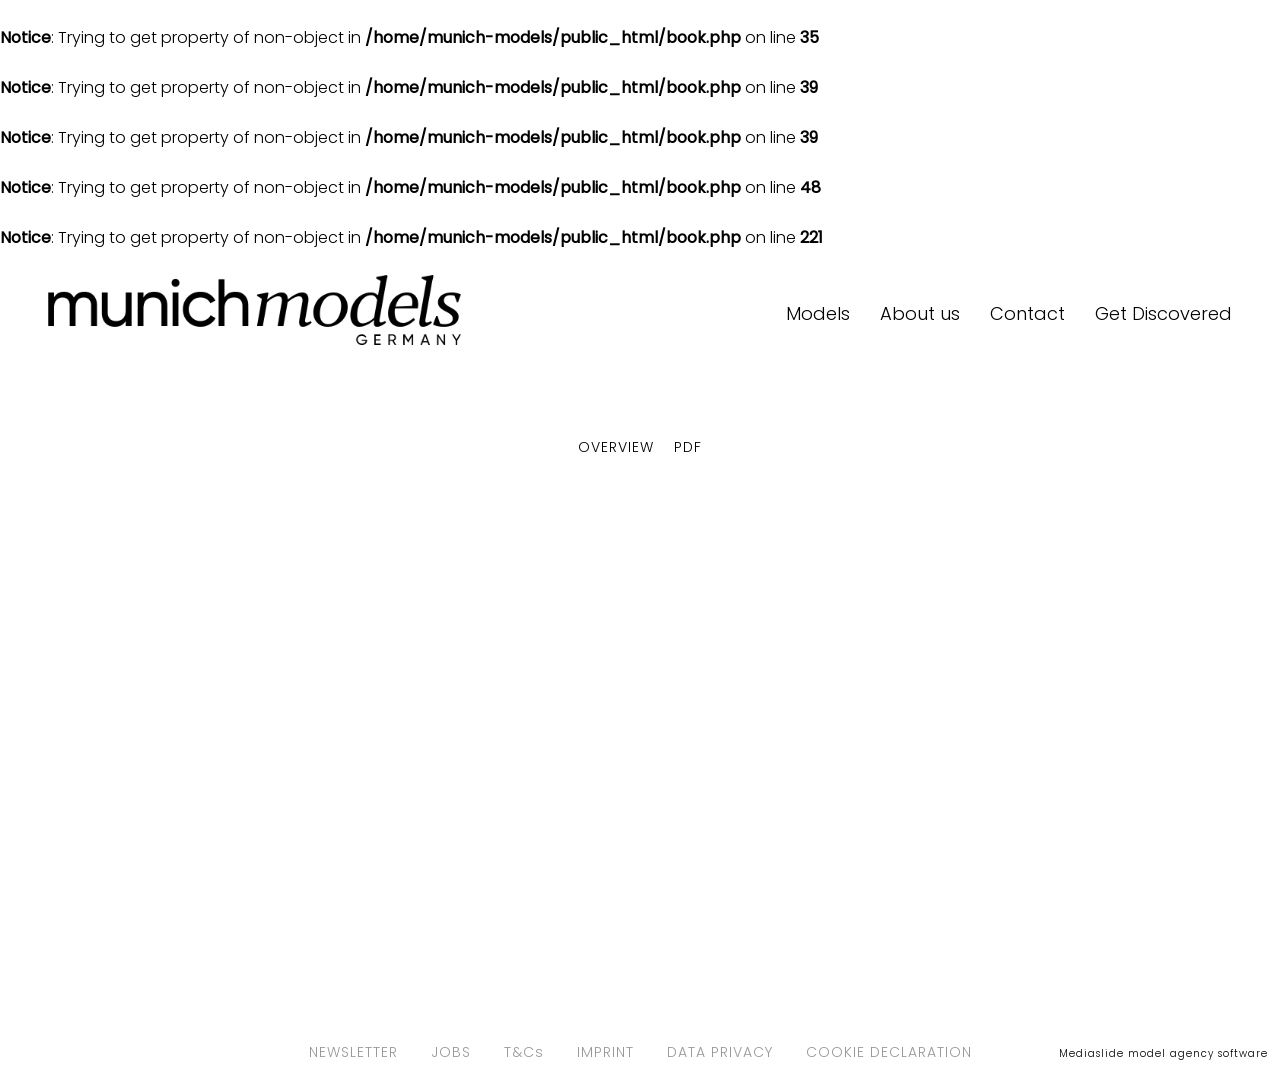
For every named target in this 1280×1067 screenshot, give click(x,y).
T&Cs (524, 1052)
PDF (688, 447)
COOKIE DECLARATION (889, 1052)
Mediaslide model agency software (1163, 1053)
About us (920, 313)
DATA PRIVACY (720, 1052)
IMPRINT (605, 1052)
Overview (616, 447)
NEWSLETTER (353, 1052)
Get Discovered (1163, 313)
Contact (1027, 313)
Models (818, 313)
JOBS (451, 1052)
